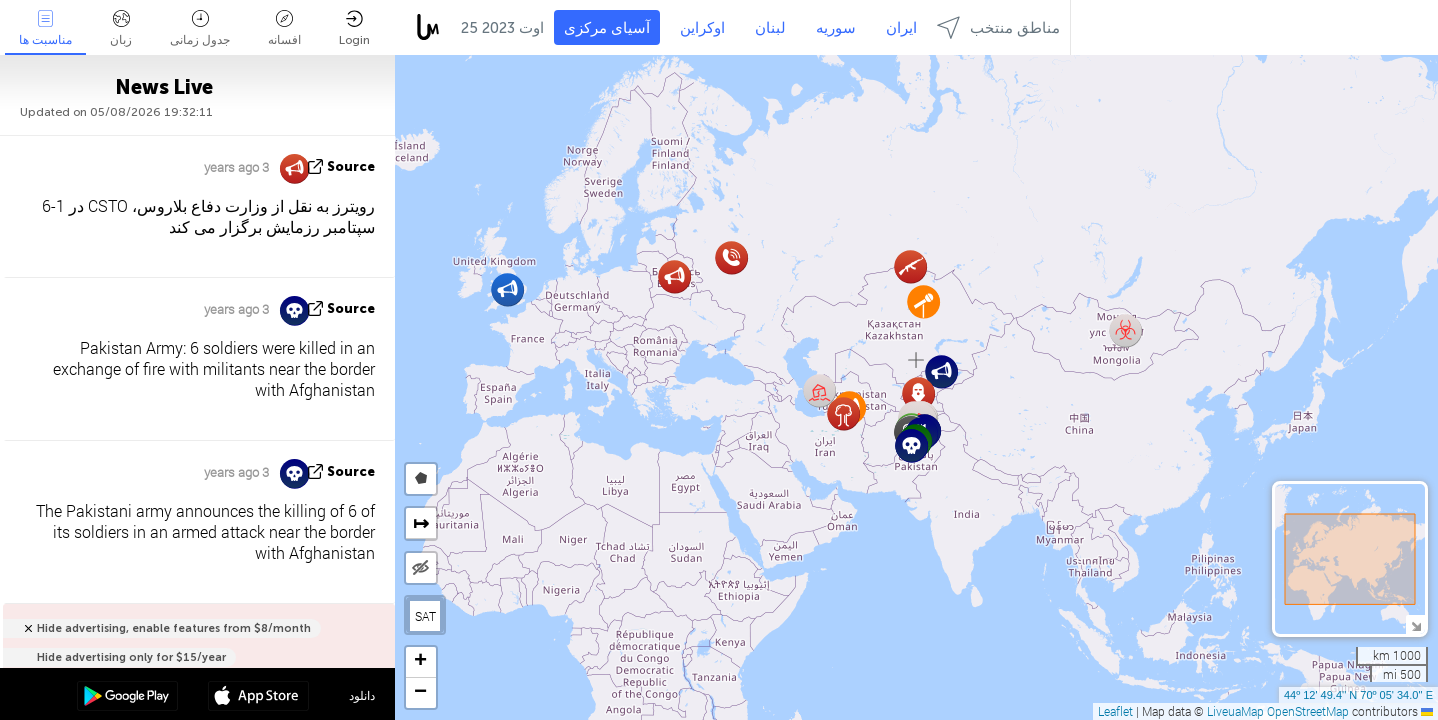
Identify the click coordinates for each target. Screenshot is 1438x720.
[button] (507, 289)
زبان (121, 28)
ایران (901, 28)
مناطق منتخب (998, 27)
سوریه (836, 28)
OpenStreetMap (1308, 711)
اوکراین (702, 28)
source (351, 166)
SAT (425, 616)
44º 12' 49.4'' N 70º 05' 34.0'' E (1358, 695)
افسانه (284, 28)
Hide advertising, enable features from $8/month (174, 628)
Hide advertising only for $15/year (131, 657)
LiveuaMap (1235, 711)
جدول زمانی (200, 28)
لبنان (770, 28)
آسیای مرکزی (607, 28)
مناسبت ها (45, 28)
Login (354, 28)
